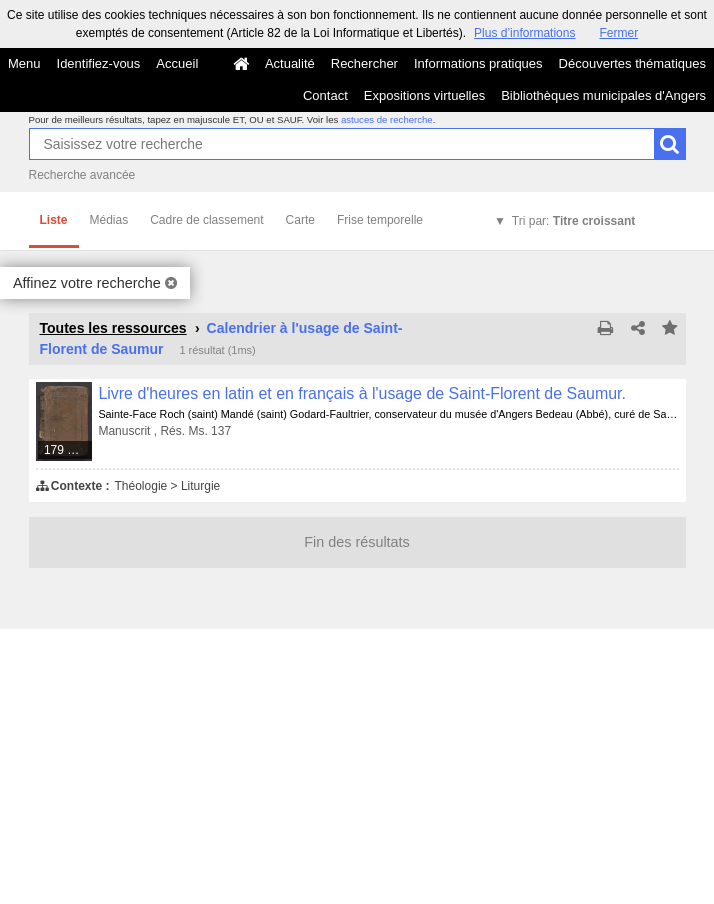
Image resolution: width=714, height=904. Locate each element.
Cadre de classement (206, 220)
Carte (300, 220)
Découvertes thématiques (632, 63)
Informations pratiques (478, 63)
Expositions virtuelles (424, 95)
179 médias (69, 450)
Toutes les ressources (113, 328)
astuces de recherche (387, 119)
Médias (109, 220)
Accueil (177, 63)
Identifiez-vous (99, 63)
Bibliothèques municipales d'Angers (603, 95)
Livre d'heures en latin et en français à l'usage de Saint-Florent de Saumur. (362, 393)
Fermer (618, 33)
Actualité (290, 63)
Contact (325, 95)
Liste (54, 220)
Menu (24, 63)
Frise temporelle (380, 220)
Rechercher (364, 63)
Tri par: (573, 221)
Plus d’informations (524, 33)
